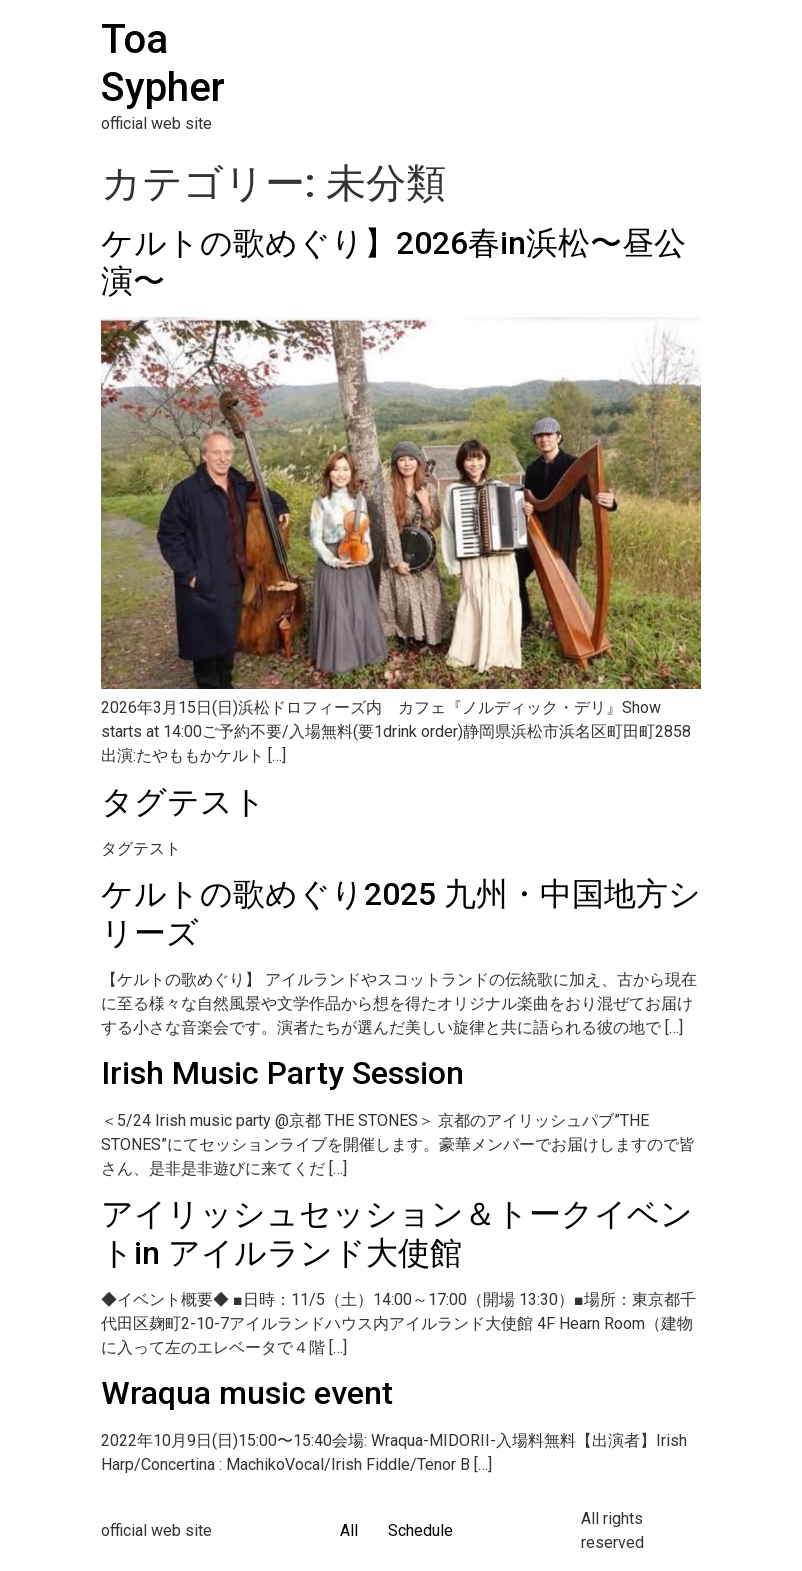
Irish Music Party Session (282, 1073)
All (349, 1530)
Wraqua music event (247, 1393)
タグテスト (183, 802)
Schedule (420, 1530)
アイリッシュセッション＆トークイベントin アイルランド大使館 (397, 1233)
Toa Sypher (163, 63)
